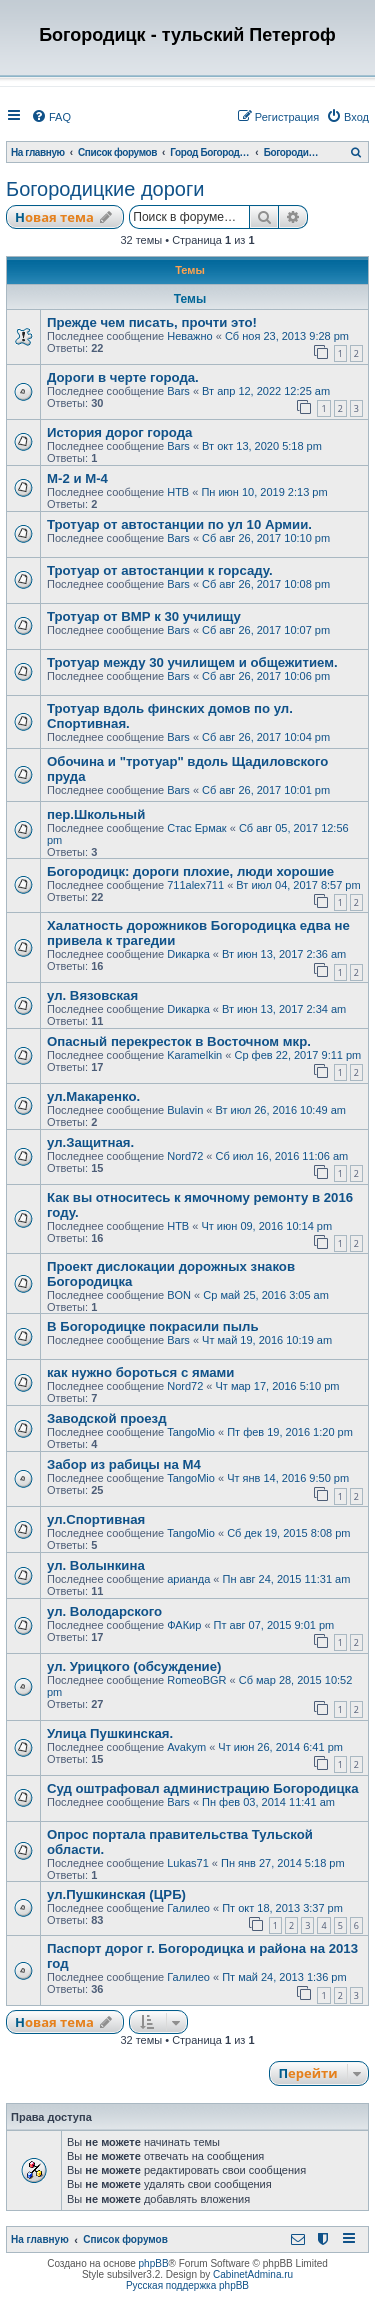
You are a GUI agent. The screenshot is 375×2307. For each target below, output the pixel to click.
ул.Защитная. (90, 1142)
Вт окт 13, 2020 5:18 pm (262, 446)
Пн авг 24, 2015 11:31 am (287, 1579)
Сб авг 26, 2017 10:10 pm (266, 538)
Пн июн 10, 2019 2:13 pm (264, 492)
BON (179, 1295)
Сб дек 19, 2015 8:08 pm (288, 1533)
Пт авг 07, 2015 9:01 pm (274, 1625)
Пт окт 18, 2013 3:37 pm (282, 1908)
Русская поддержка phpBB (187, 2285)
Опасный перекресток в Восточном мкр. (179, 1041)
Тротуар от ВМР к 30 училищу (144, 616)
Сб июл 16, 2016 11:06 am (282, 1156)
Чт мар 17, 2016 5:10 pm (278, 1386)
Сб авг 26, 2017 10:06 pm (266, 676)
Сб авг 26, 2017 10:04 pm (266, 737)
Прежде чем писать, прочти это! (152, 322)
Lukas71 (188, 1863)
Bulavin (185, 1110)
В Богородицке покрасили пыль (153, 1326)
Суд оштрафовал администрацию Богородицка (203, 1788)
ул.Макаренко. (93, 1096)
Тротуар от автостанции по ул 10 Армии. (179, 524)
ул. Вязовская (92, 995)
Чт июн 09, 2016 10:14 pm (266, 1226)
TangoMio (191, 1432)
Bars (178, 391)
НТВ (178, 492)
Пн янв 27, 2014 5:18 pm (283, 1863)
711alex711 (195, 885)
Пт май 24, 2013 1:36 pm (284, 1977)
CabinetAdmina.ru (253, 2274)
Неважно (189, 336)
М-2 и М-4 (77, 478)
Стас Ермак (196, 828)
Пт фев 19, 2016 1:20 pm (290, 1432)
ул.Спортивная (96, 1519)
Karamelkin (194, 1055)
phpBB (154, 2263)
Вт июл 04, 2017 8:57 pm (298, 885)
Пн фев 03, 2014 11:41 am (268, 1802)
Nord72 (185, 1156)
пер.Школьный (96, 814)
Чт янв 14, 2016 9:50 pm (288, 1478)
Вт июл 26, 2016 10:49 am (281, 1110)
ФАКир (184, 1625)
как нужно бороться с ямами (140, 1372)
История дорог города (119, 432)
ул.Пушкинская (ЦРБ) (116, 1894)
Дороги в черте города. (123, 377)
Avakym (186, 1747)
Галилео (188, 1908)
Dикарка (188, 954)
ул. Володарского (104, 1611)
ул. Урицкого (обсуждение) (134, 1666)
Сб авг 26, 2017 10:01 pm (266, 790)
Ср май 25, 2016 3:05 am (266, 1295)
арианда (188, 1579)
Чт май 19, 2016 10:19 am (267, 1340)
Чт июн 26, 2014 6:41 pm (280, 1747)
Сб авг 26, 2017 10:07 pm (266, 630)
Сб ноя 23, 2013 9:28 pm (287, 336)
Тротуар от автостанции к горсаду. (160, 570)
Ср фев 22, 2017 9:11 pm (297, 1055)
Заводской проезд (107, 1418)
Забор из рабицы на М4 (124, 1464)
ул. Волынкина (96, 1565)
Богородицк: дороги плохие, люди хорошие (190, 871)
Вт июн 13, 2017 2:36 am (284, 954)
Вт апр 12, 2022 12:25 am (266, 391)
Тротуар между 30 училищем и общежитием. (192, 662)
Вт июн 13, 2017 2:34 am (284, 1009)
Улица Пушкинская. (110, 1733)
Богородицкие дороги (105, 189)
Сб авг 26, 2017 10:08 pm (266, 584)
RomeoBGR (196, 1680)
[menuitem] (51, 117)
